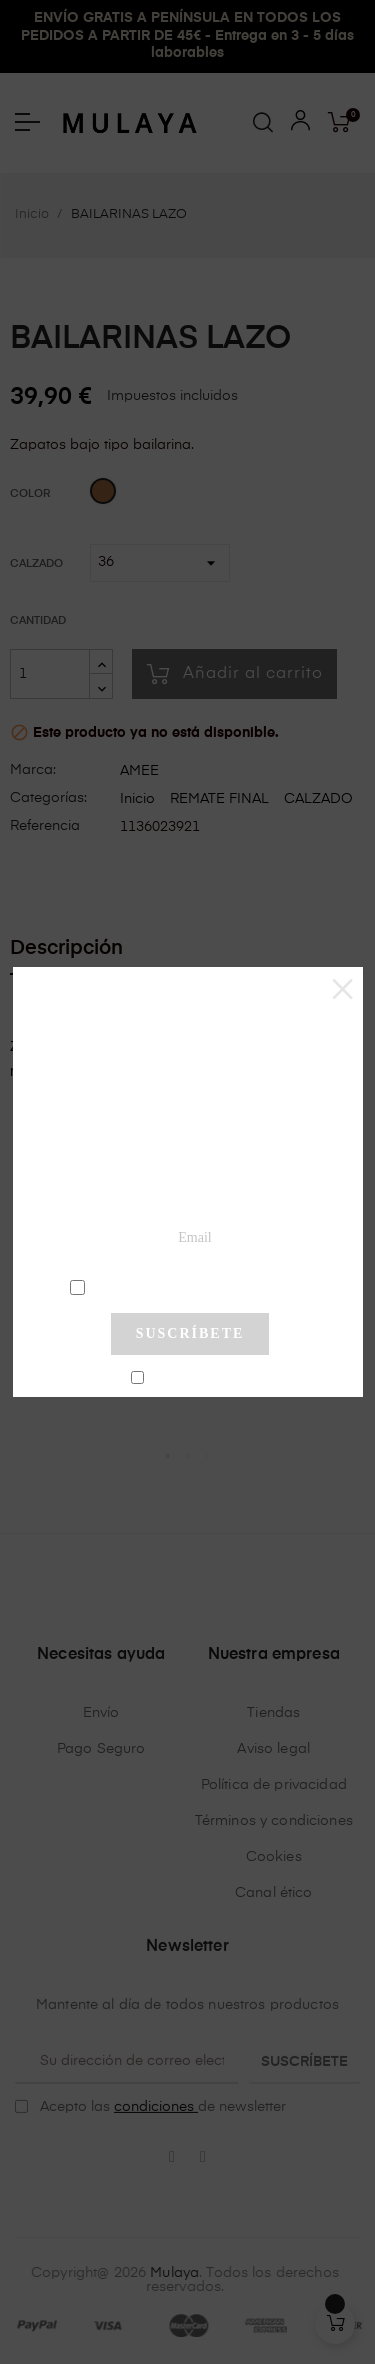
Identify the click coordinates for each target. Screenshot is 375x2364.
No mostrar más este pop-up (198, 1378)
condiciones (192, 1286)
